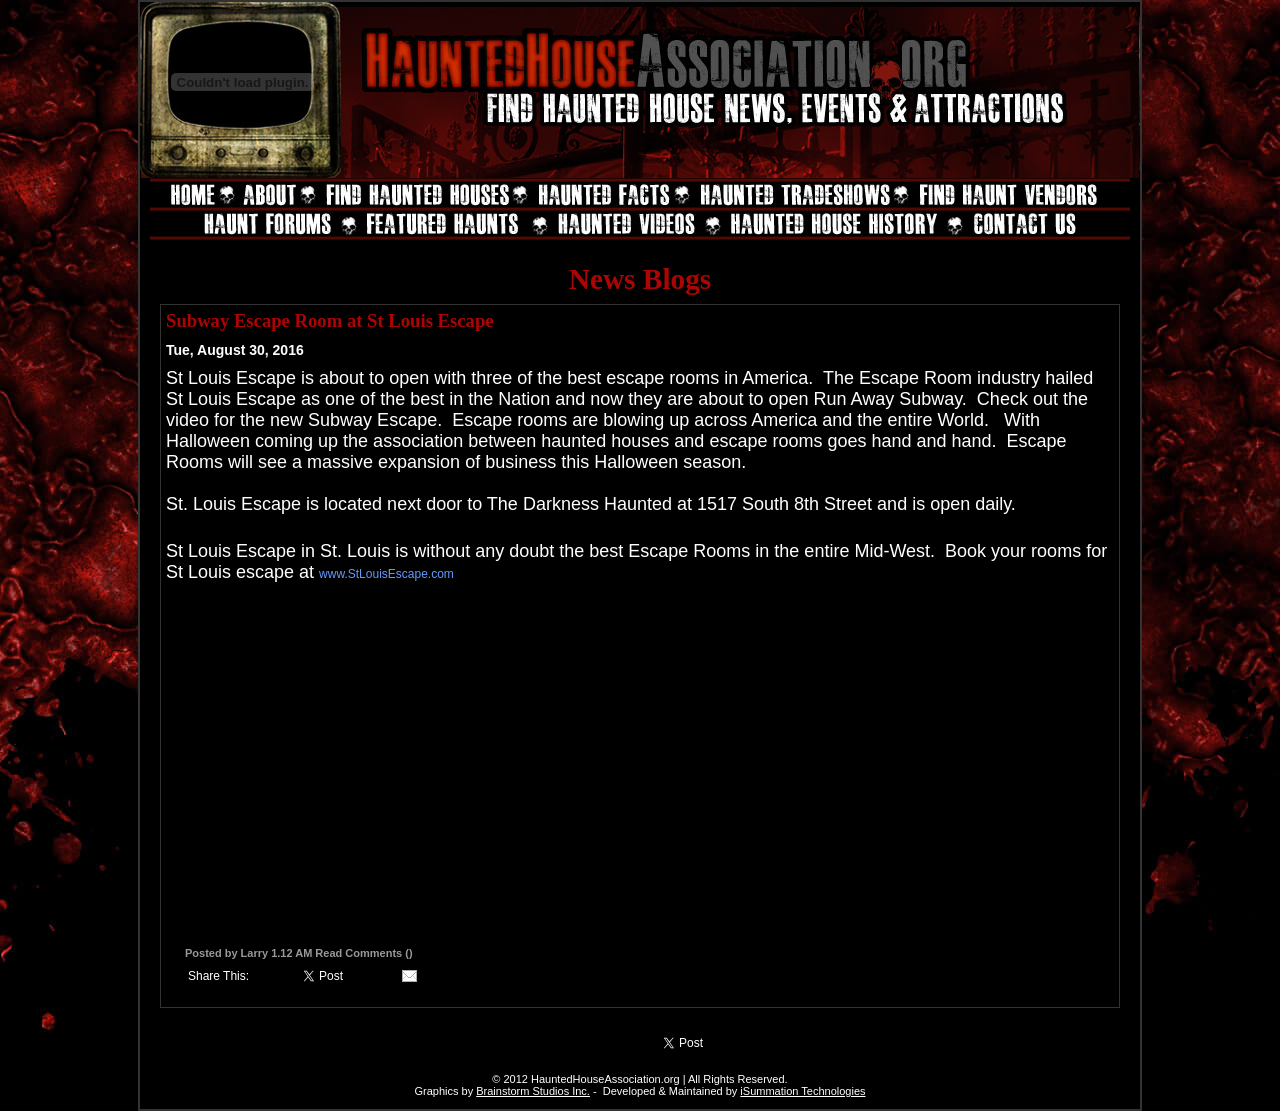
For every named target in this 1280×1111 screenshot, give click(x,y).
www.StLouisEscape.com (386, 574)
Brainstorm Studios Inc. (533, 1091)
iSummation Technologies (802, 1091)
